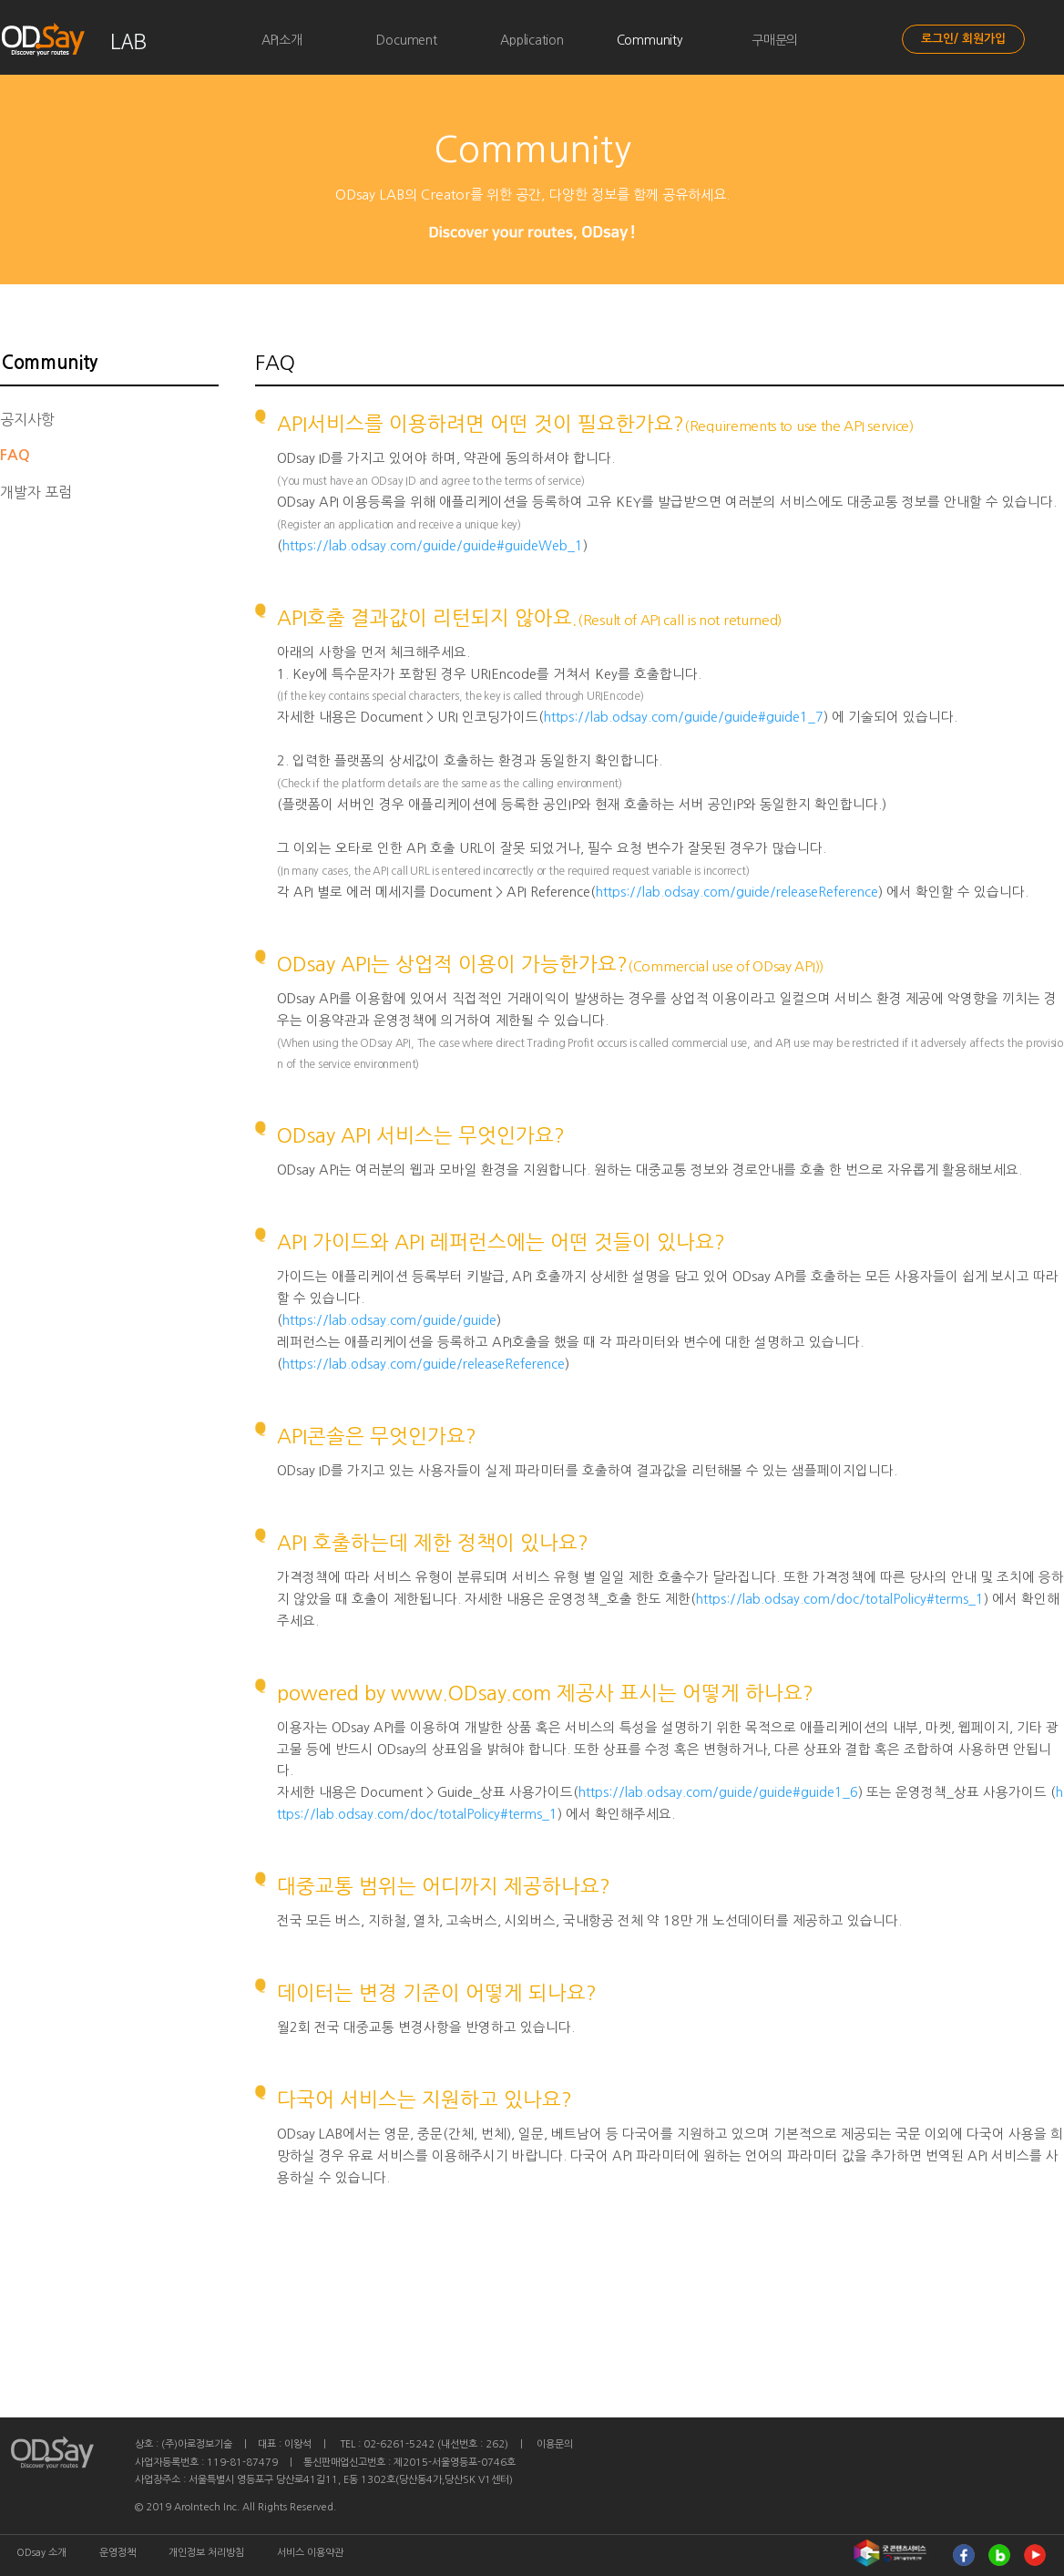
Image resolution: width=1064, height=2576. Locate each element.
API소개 (281, 40)
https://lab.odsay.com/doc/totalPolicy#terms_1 (840, 1599)
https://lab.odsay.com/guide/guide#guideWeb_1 (432, 545)
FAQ (15, 455)
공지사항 (27, 419)
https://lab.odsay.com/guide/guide (389, 1320)
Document (406, 40)
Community (650, 40)
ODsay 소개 (41, 2553)
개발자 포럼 (36, 492)
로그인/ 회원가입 (963, 39)
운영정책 (117, 2553)
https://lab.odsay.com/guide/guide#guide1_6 (718, 1792)
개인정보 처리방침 (206, 2553)
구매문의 (775, 40)
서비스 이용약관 (310, 2553)
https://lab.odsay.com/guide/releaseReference (737, 892)
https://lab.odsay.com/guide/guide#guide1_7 (684, 717)
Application (532, 40)
